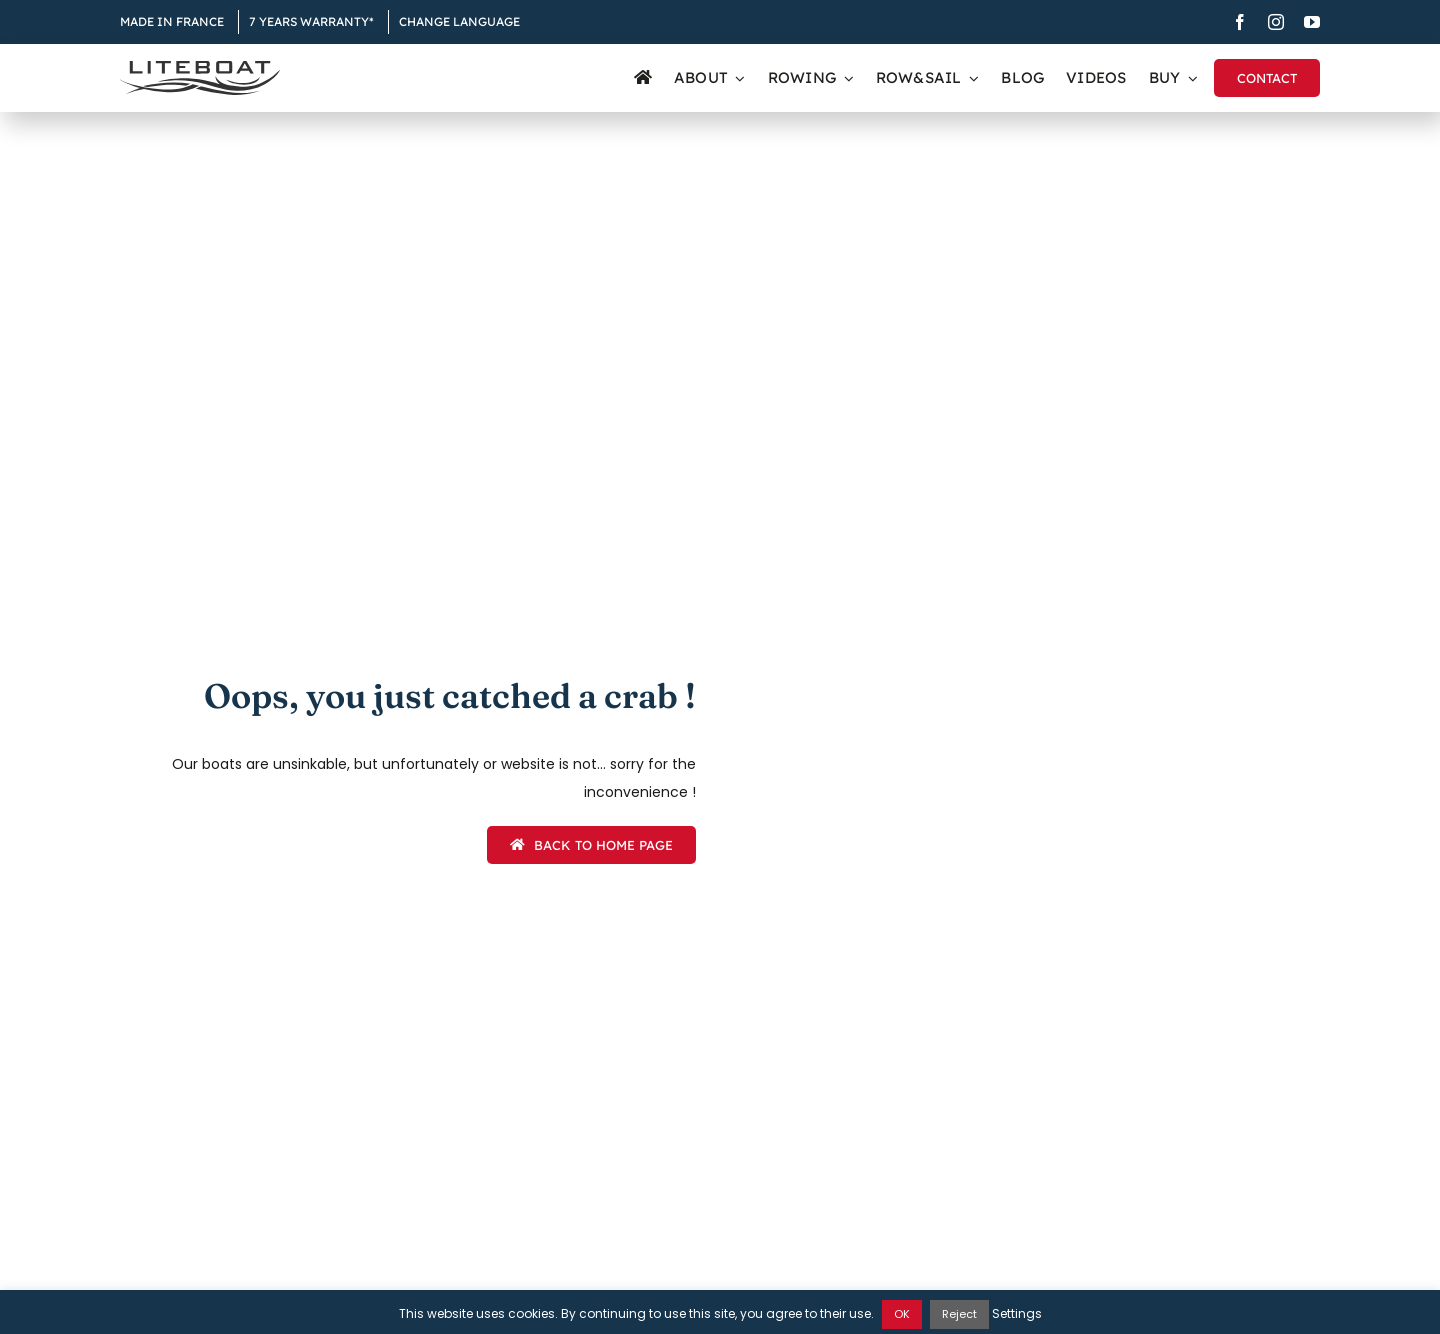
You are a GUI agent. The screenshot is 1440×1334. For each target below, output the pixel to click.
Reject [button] (959, 1314)
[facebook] (1240, 22)
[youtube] (1312, 22)
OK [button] (902, 1314)
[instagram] (1276, 22)
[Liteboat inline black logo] (200, 68)
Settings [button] (1017, 1313)
